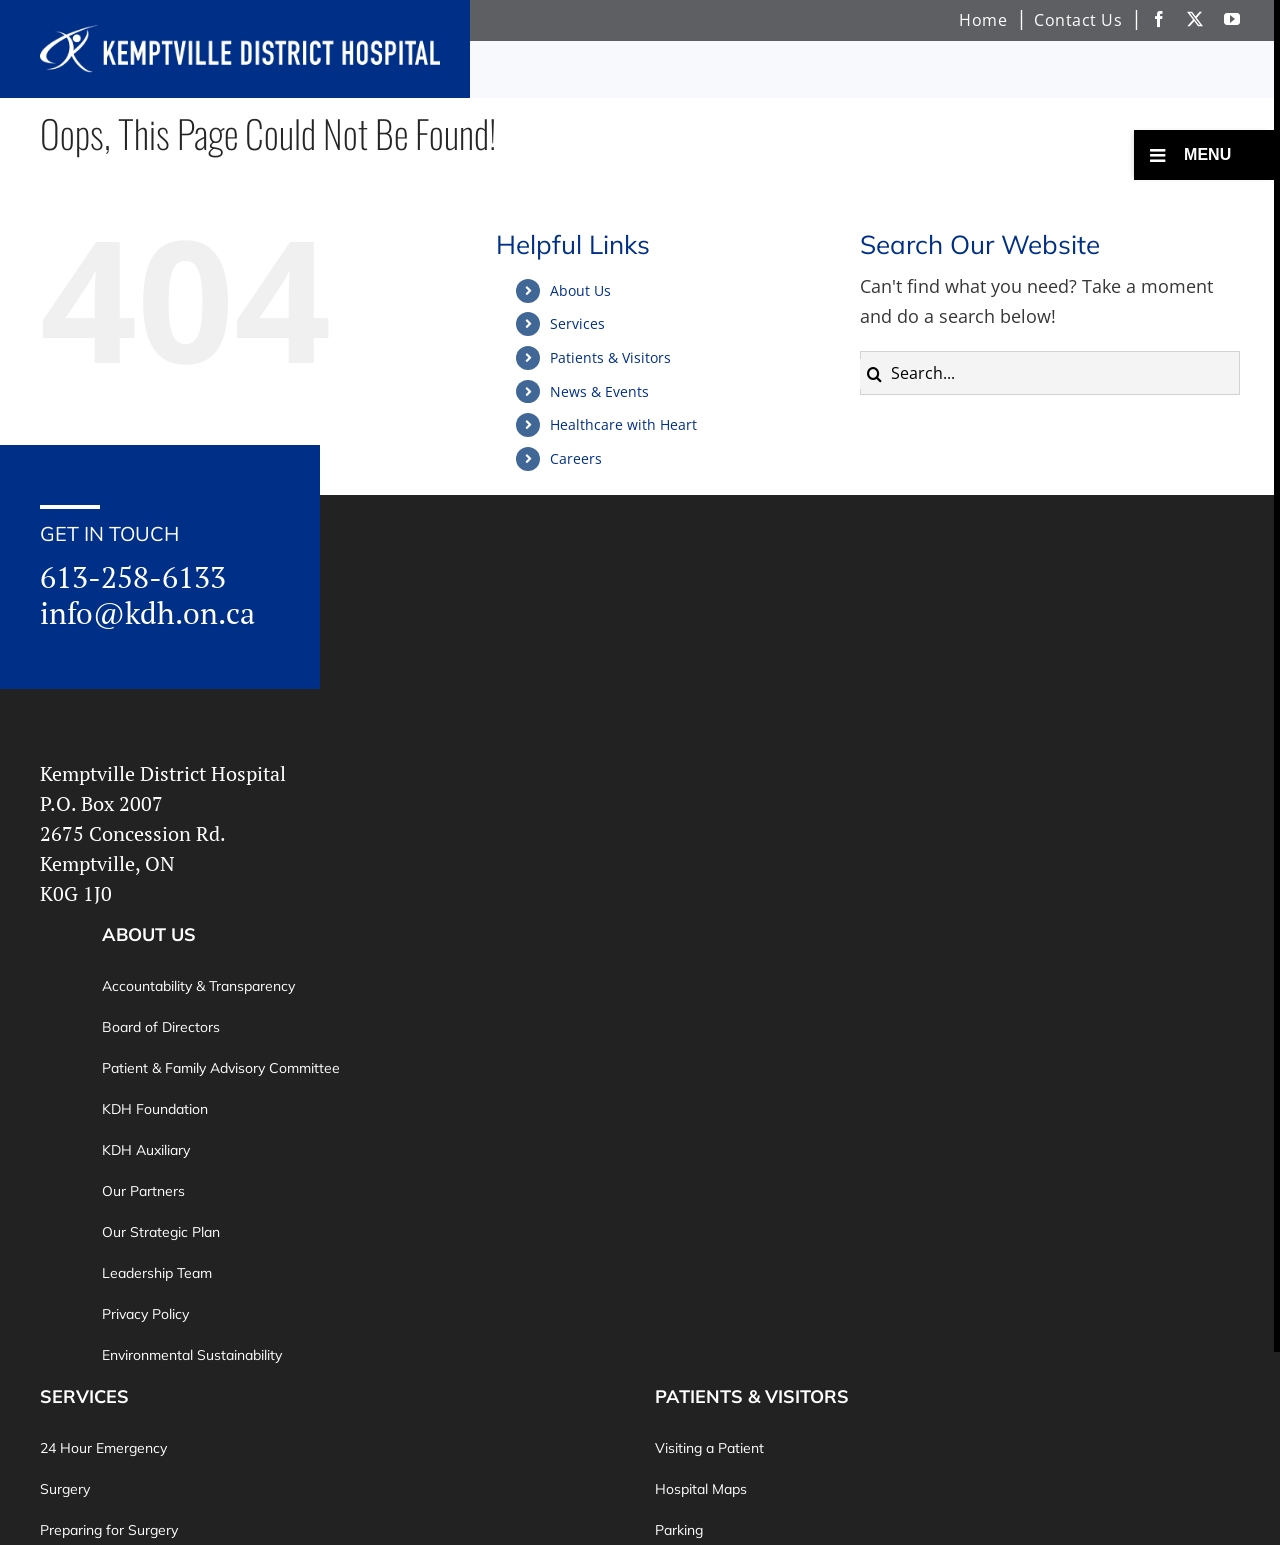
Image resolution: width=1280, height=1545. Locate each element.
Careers (576, 458)
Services (577, 323)
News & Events (599, 391)
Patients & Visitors (610, 357)
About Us (580, 290)
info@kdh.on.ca (147, 613)
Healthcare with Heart (623, 424)
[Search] (875, 374)
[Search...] (1050, 373)
